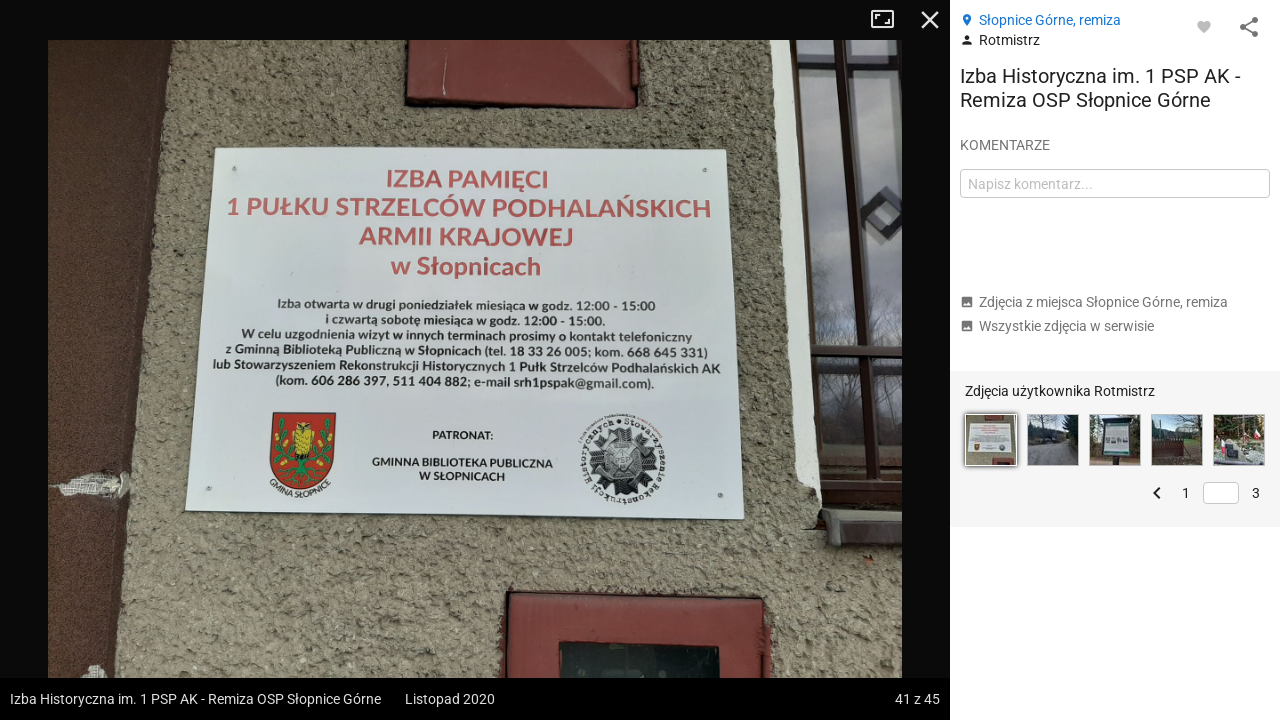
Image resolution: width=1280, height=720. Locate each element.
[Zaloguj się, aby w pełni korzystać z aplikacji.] (1204, 26)
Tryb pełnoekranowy (890, 20)
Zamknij (930, 20)
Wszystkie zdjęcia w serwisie (1057, 326)
